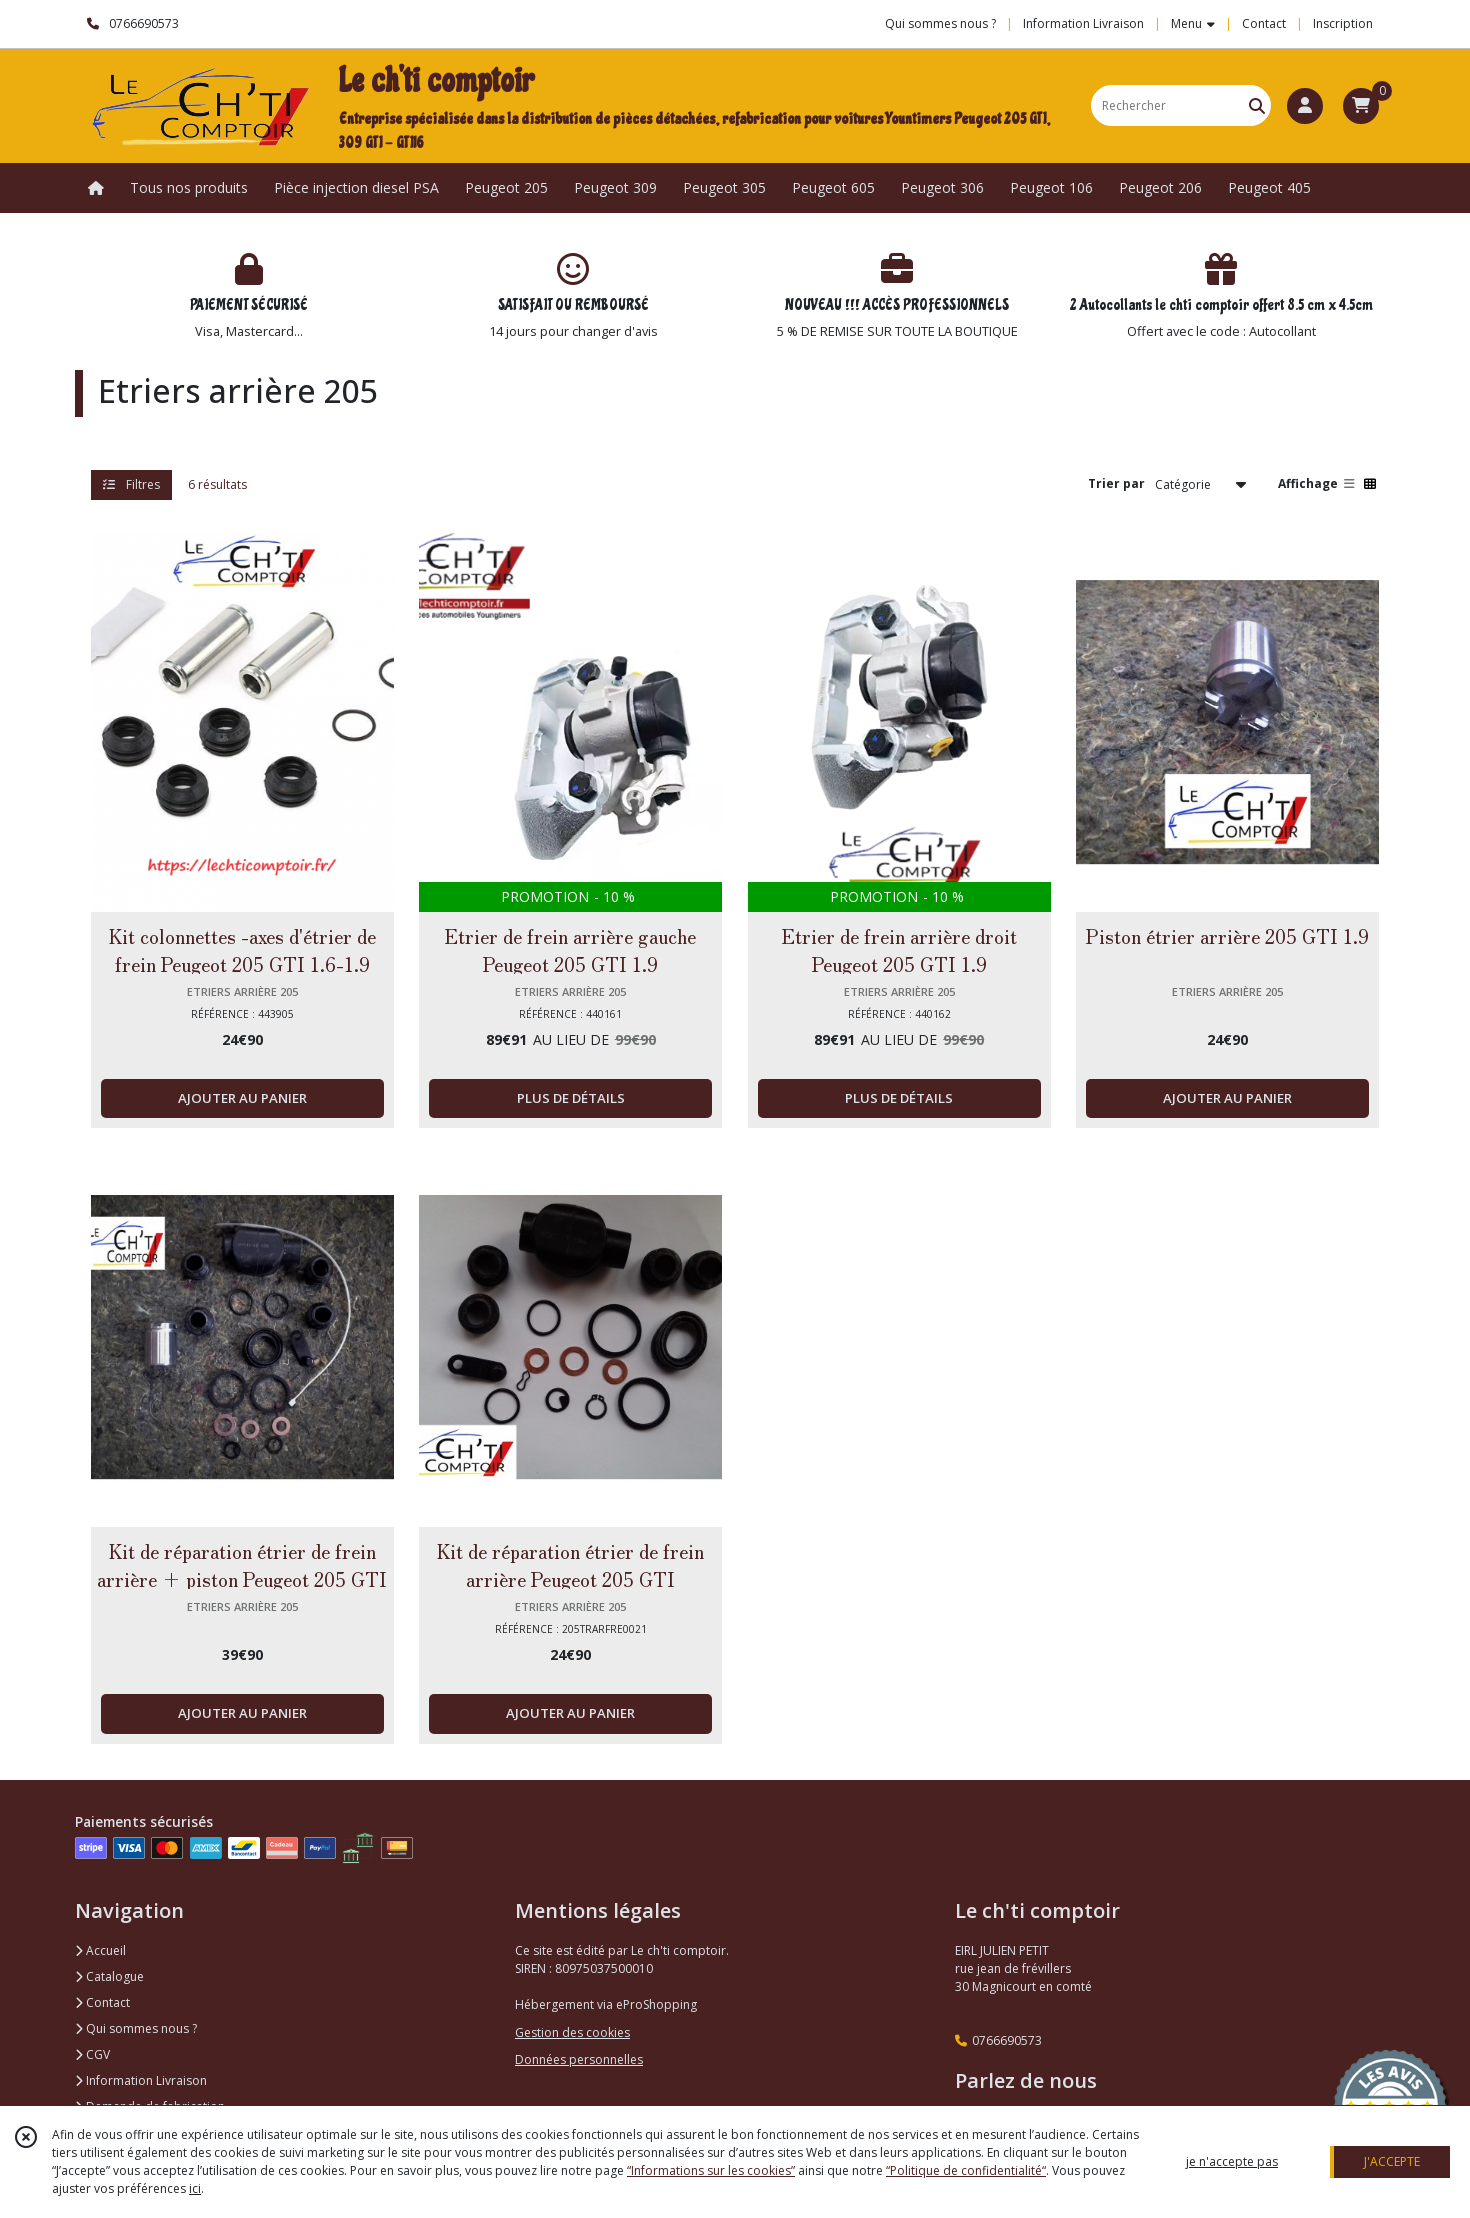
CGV (92, 2054)
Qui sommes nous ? (136, 2028)
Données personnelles (579, 2059)
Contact (1264, 23)
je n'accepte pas (1232, 2161)
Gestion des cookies (572, 2032)
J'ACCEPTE (1392, 2161)
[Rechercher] (1257, 105)
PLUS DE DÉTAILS (571, 1098)
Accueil (100, 1950)
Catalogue (109, 1976)
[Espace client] (1305, 106)
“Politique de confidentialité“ (966, 2170)
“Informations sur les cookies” (711, 2170)
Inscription (1343, 23)
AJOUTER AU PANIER (242, 1098)
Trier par (1116, 483)
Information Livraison (141, 2080)
